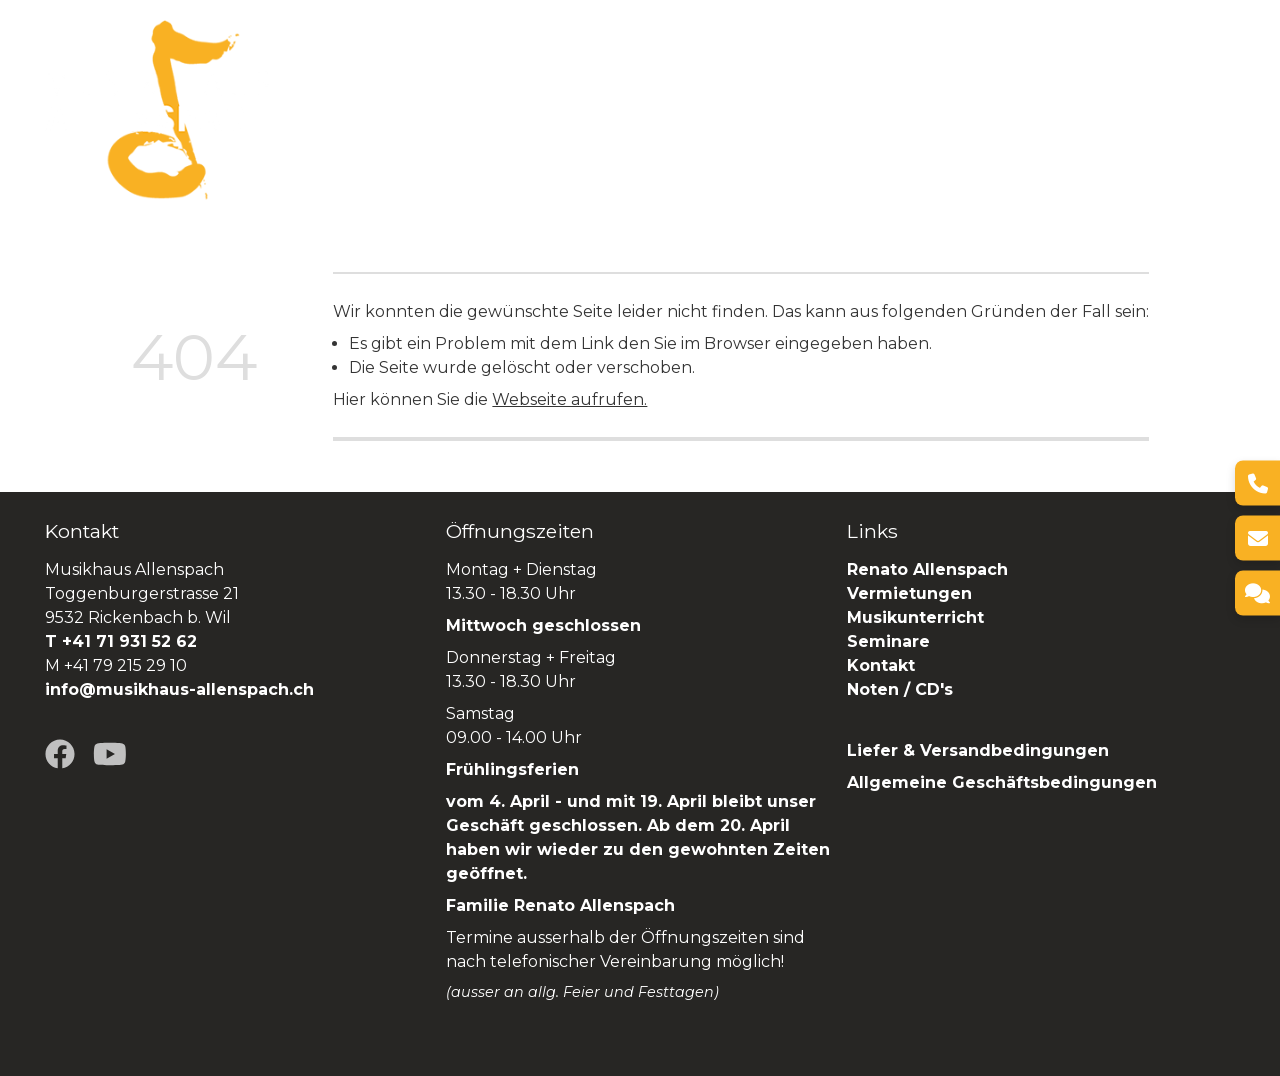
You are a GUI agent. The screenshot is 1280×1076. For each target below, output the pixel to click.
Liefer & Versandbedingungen (978, 750)
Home (332, 109)
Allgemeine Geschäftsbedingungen (1002, 782)
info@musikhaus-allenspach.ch (179, 689)
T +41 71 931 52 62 (121, 641)
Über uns (419, 109)
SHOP (1209, 109)
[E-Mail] (1257, 538)
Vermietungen (686, 109)
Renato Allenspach (1080, 109)
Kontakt (881, 665)
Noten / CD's (902, 689)
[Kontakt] (1257, 593)
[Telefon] (1257, 483)
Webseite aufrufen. (569, 399)
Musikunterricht (915, 617)
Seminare (935, 109)
